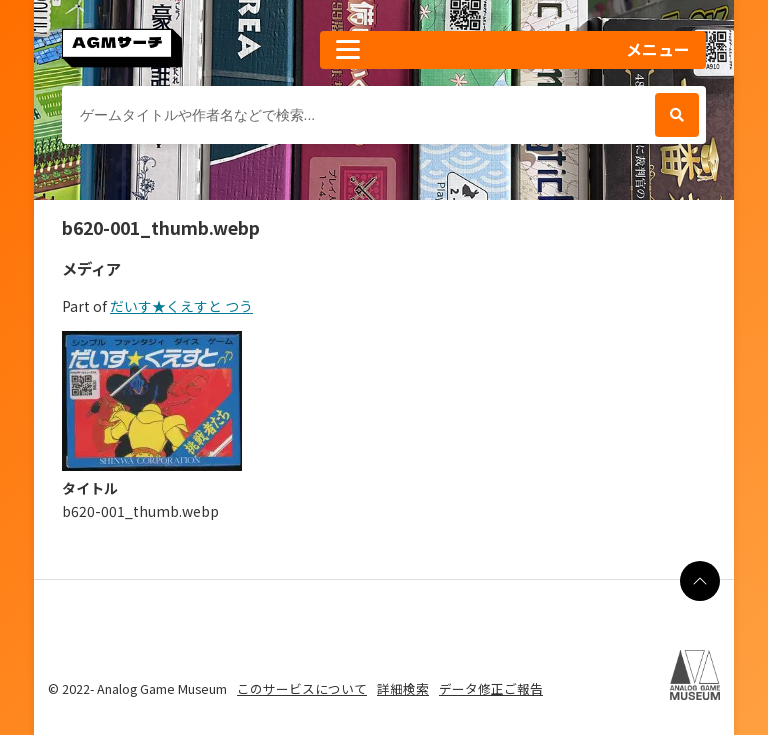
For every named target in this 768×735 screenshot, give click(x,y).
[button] (513, 50)
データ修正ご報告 (491, 688)
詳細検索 (403, 688)
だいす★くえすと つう (181, 306)
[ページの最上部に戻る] (700, 581)
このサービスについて (302, 688)
